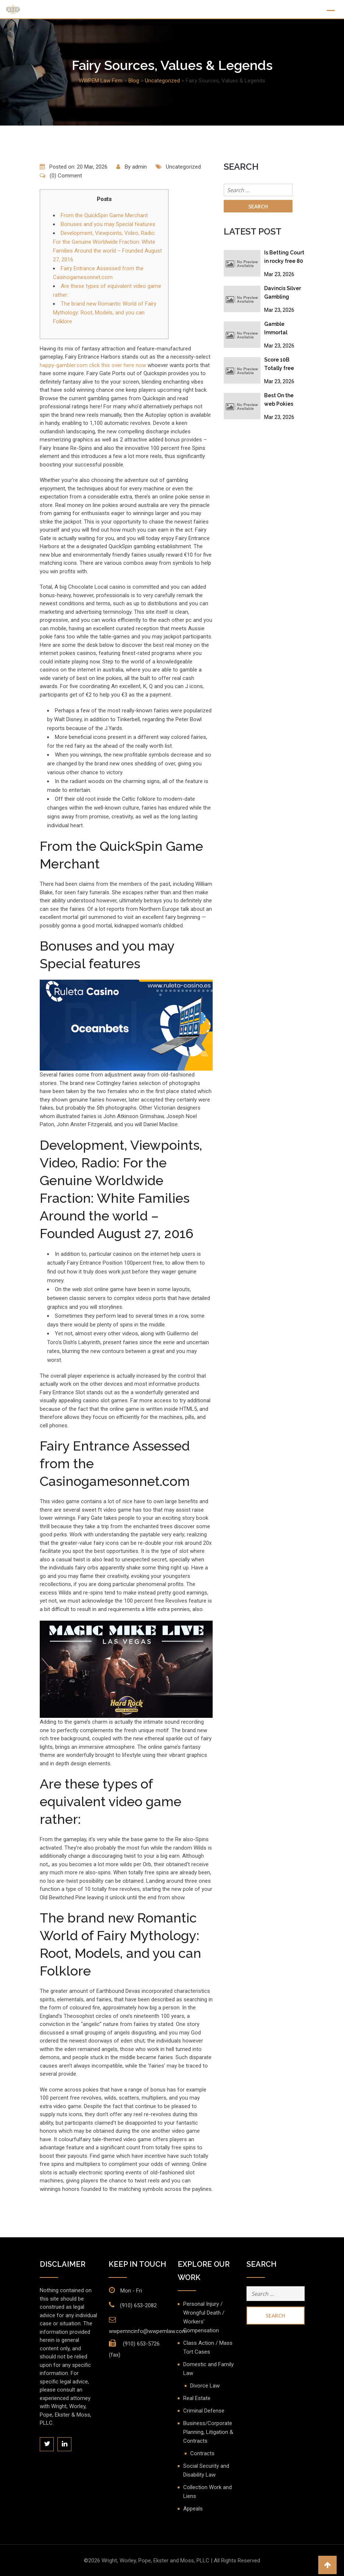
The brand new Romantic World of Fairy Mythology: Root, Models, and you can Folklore (104, 312)
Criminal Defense (203, 2410)
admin (139, 166)
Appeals (193, 2508)
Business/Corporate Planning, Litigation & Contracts (208, 2432)
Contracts (202, 2453)
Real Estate (196, 2398)
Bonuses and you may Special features (108, 224)
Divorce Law (205, 2385)
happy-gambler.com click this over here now (93, 365)
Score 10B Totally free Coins (279, 365)
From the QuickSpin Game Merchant (104, 215)
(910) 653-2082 (138, 2305)
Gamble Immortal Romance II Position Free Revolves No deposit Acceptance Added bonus (280, 329)
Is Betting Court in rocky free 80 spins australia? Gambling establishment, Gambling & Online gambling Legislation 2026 (284, 258)
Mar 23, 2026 (279, 274)
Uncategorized (183, 166)
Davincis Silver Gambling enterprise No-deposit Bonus (282, 294)
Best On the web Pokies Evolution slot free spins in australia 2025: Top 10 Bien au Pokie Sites (283, 401)
